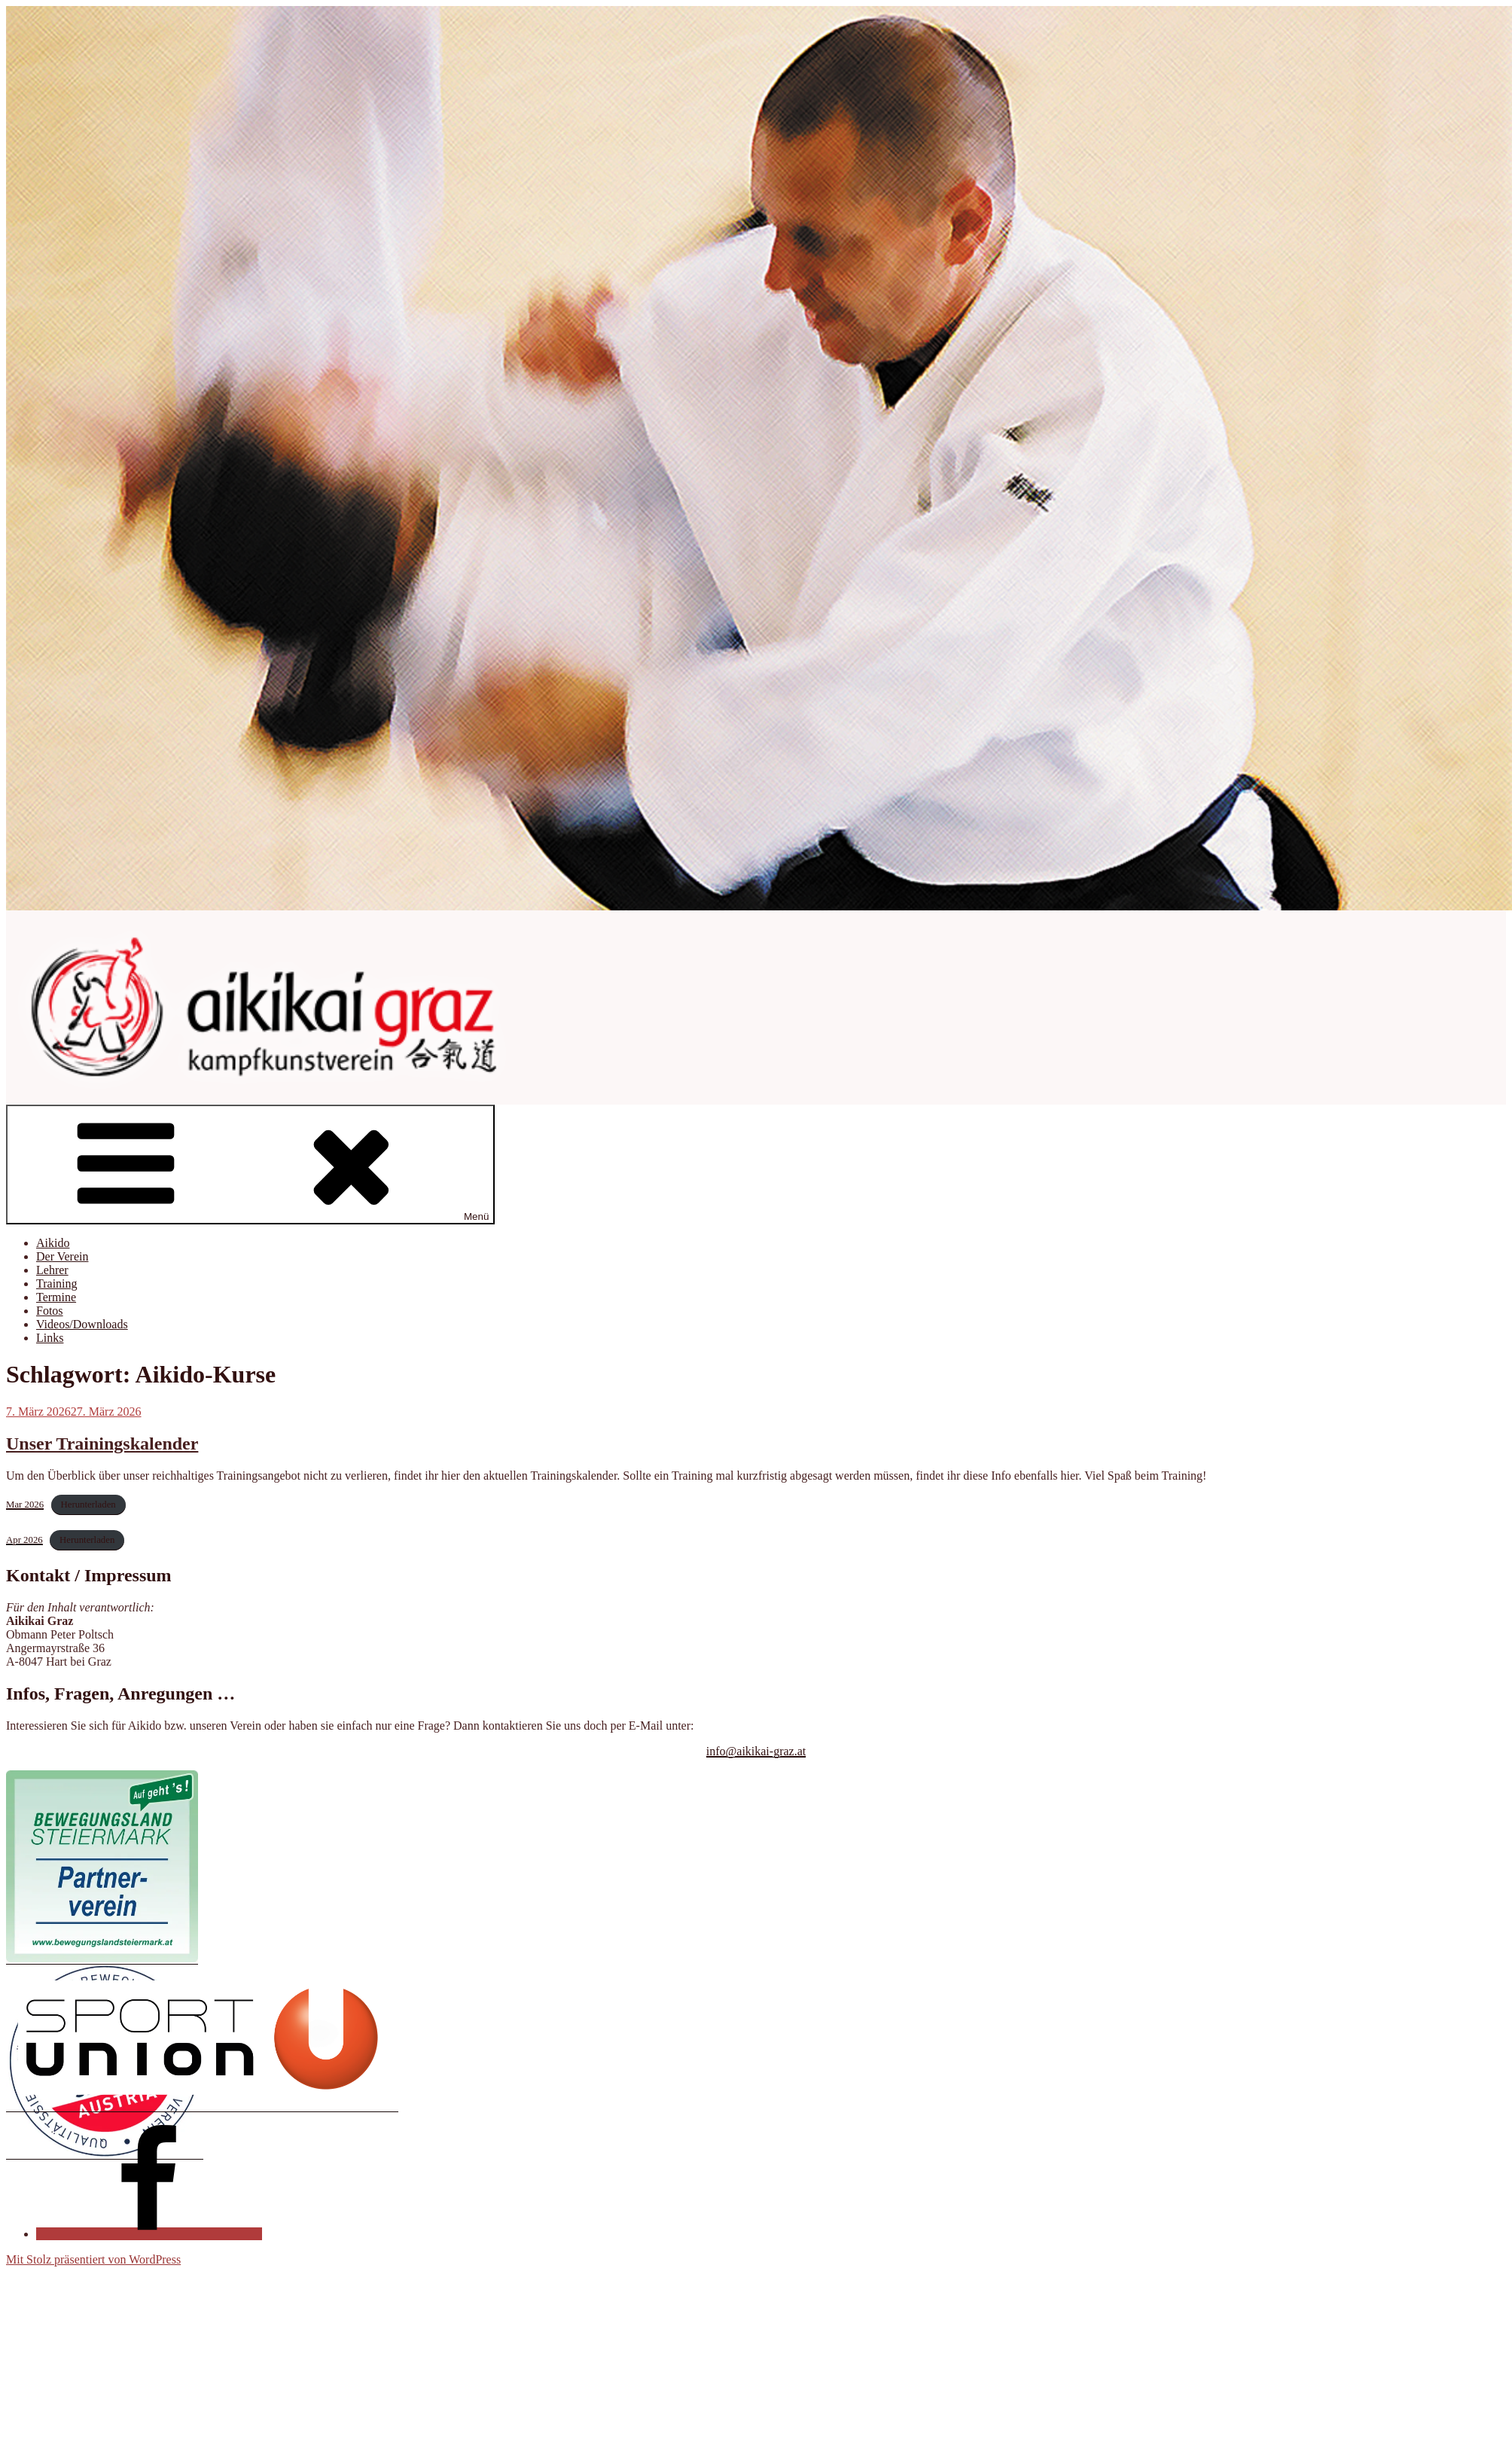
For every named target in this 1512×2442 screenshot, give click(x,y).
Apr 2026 (24, 1540)
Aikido (52, 1242)
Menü (250, 1164)
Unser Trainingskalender (102, 1443)
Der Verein (62, 1256)
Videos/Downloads (82, 1324)
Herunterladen (88, 1504)
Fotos (49, 1310)
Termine (56, 1297)
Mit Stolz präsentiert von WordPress (93, 2259)
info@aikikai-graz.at (756, 1751)
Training (57, 1283)
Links (49, 1337)
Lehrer (52, 1270)
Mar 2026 (25, 1504)
